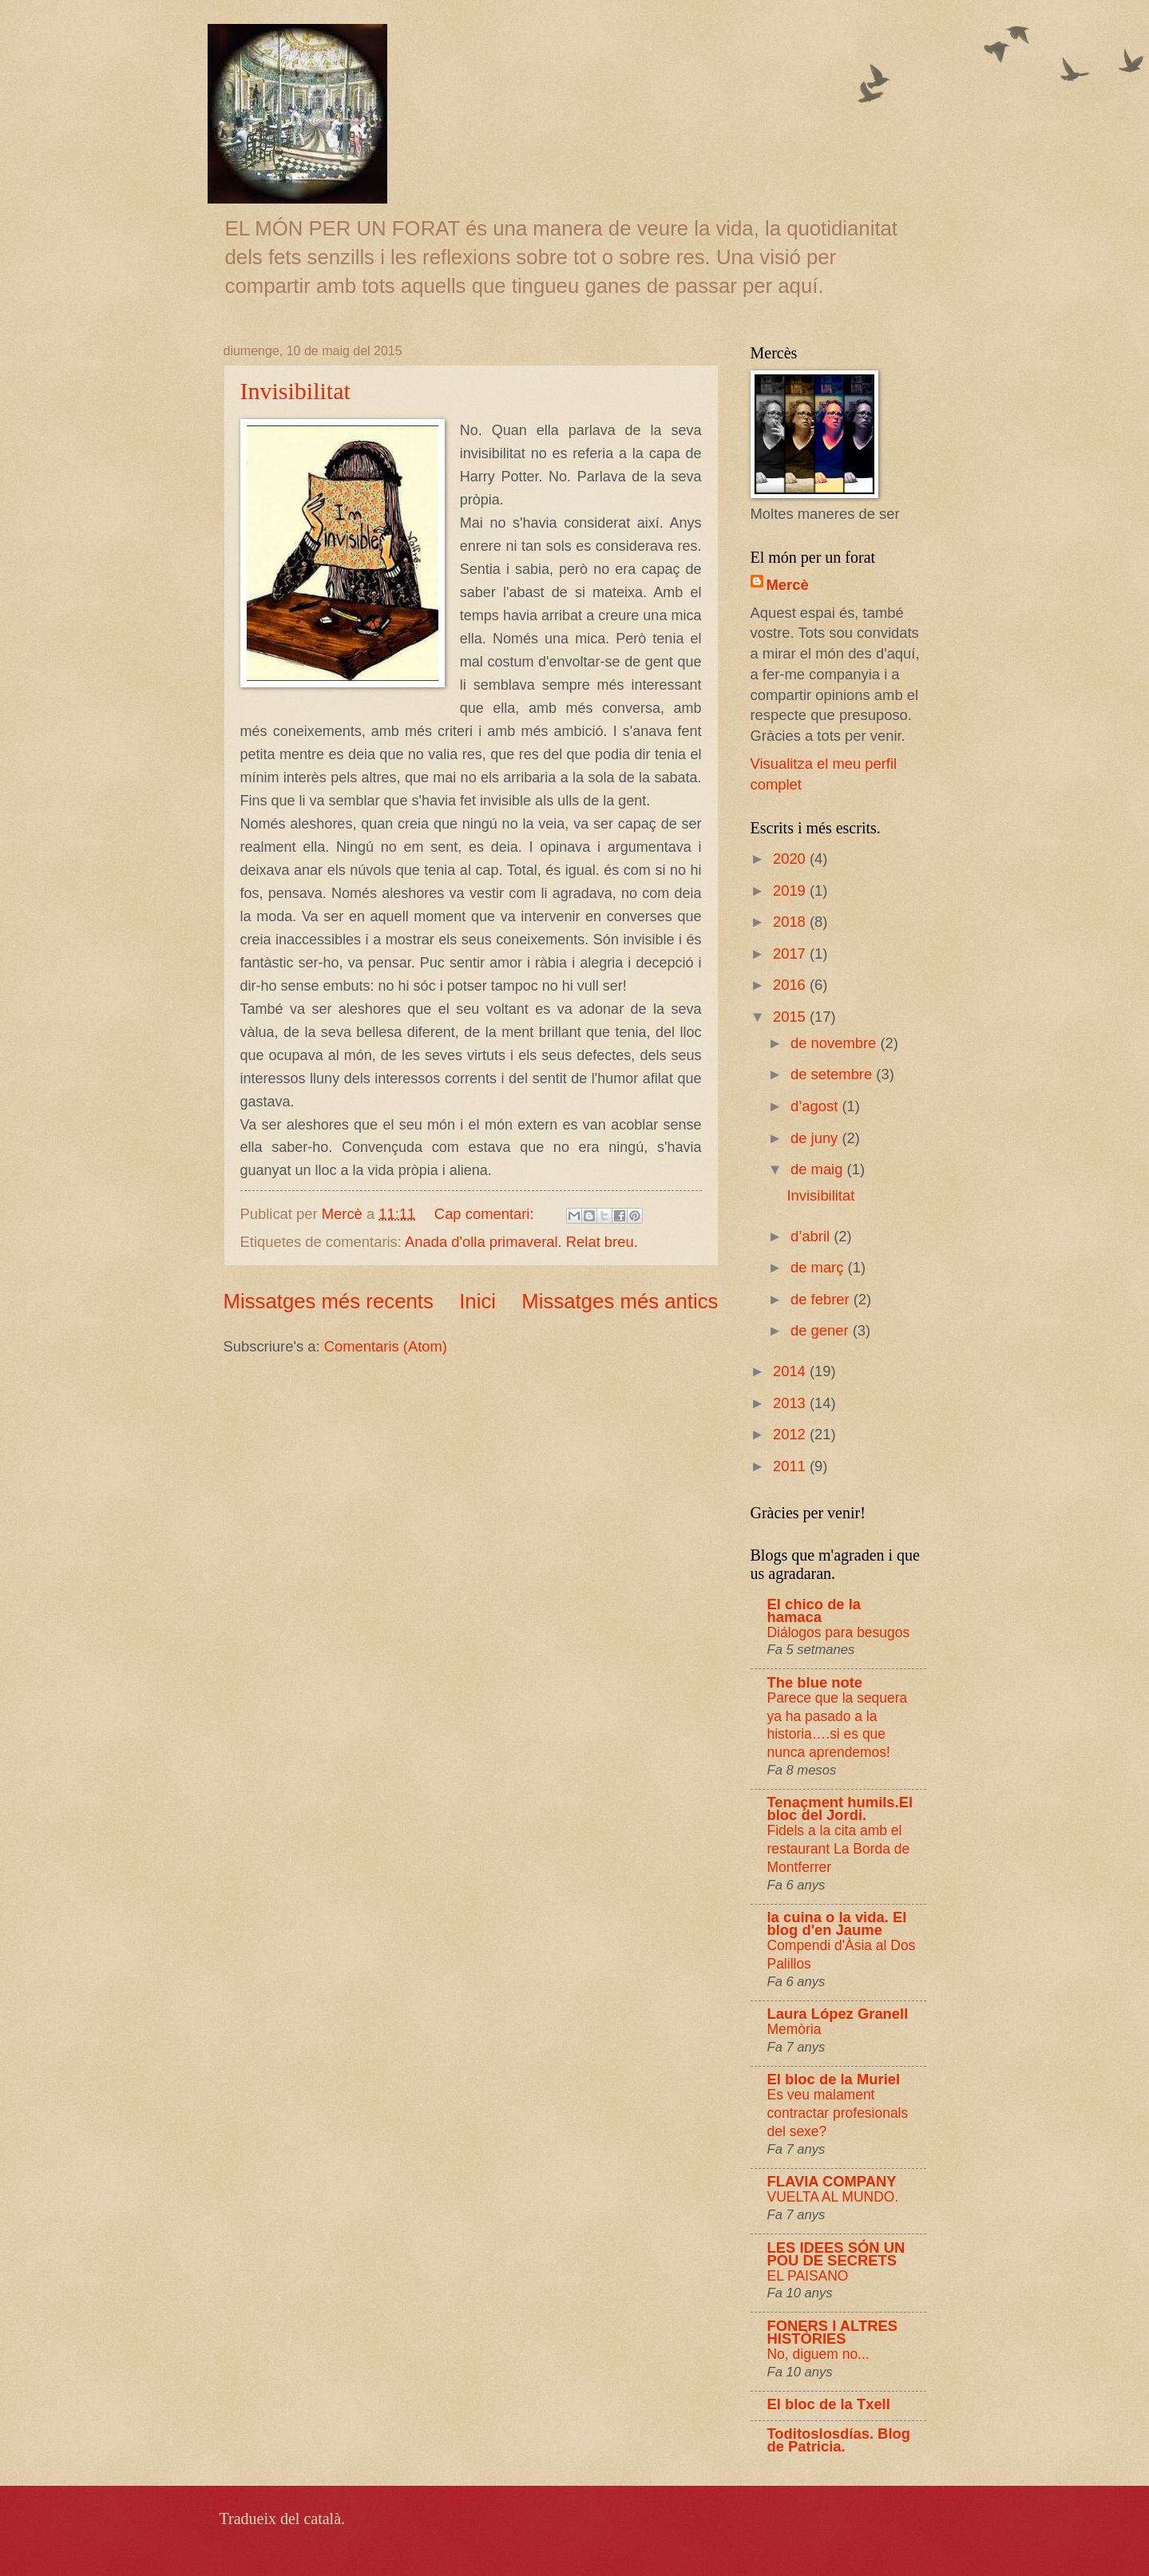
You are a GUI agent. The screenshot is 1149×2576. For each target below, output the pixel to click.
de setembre (833, 1074)
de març (819, 1267)
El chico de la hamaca (814, 1610)
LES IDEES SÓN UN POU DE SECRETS (836, 2254)
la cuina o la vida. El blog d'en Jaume (837, 1923)
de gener (821, 1330)
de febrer (822, 1299)
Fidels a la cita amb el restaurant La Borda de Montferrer (838, 1848)
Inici (477, 1301)
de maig (818, 1169)
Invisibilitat (295, 391)
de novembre (835, 1043)
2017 (791, 953)
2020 (791, 858)
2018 (791, 921)
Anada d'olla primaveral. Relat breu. (521, 1241)
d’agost (816, 1106)
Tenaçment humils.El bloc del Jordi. (840, 1808)
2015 (791, 1016)
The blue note (815, 1682)
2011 (791, 1466)
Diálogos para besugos (838, 1632)
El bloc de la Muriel (834, 2079)
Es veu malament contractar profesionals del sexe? (838, 2113)
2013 (791, 1403)
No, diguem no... (818, 2354)
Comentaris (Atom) (385, 1346)
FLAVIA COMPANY (832, 2181)
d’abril (812, 1236)
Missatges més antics (619, 1301)
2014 (791, 1371)
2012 (791, 1434)
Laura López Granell (838, 2013)
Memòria (794, 2029)
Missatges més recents (329, 1301)
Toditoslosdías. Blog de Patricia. (838, 2440)
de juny (816, 1138)
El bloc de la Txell (828, 2404)
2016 (791, 984)
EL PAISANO (808, 2276)
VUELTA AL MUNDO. (833, 2197)
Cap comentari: (486, 1213)
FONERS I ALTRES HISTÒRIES (832, 2332)
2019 (791, 890)
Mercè (788, 584)
